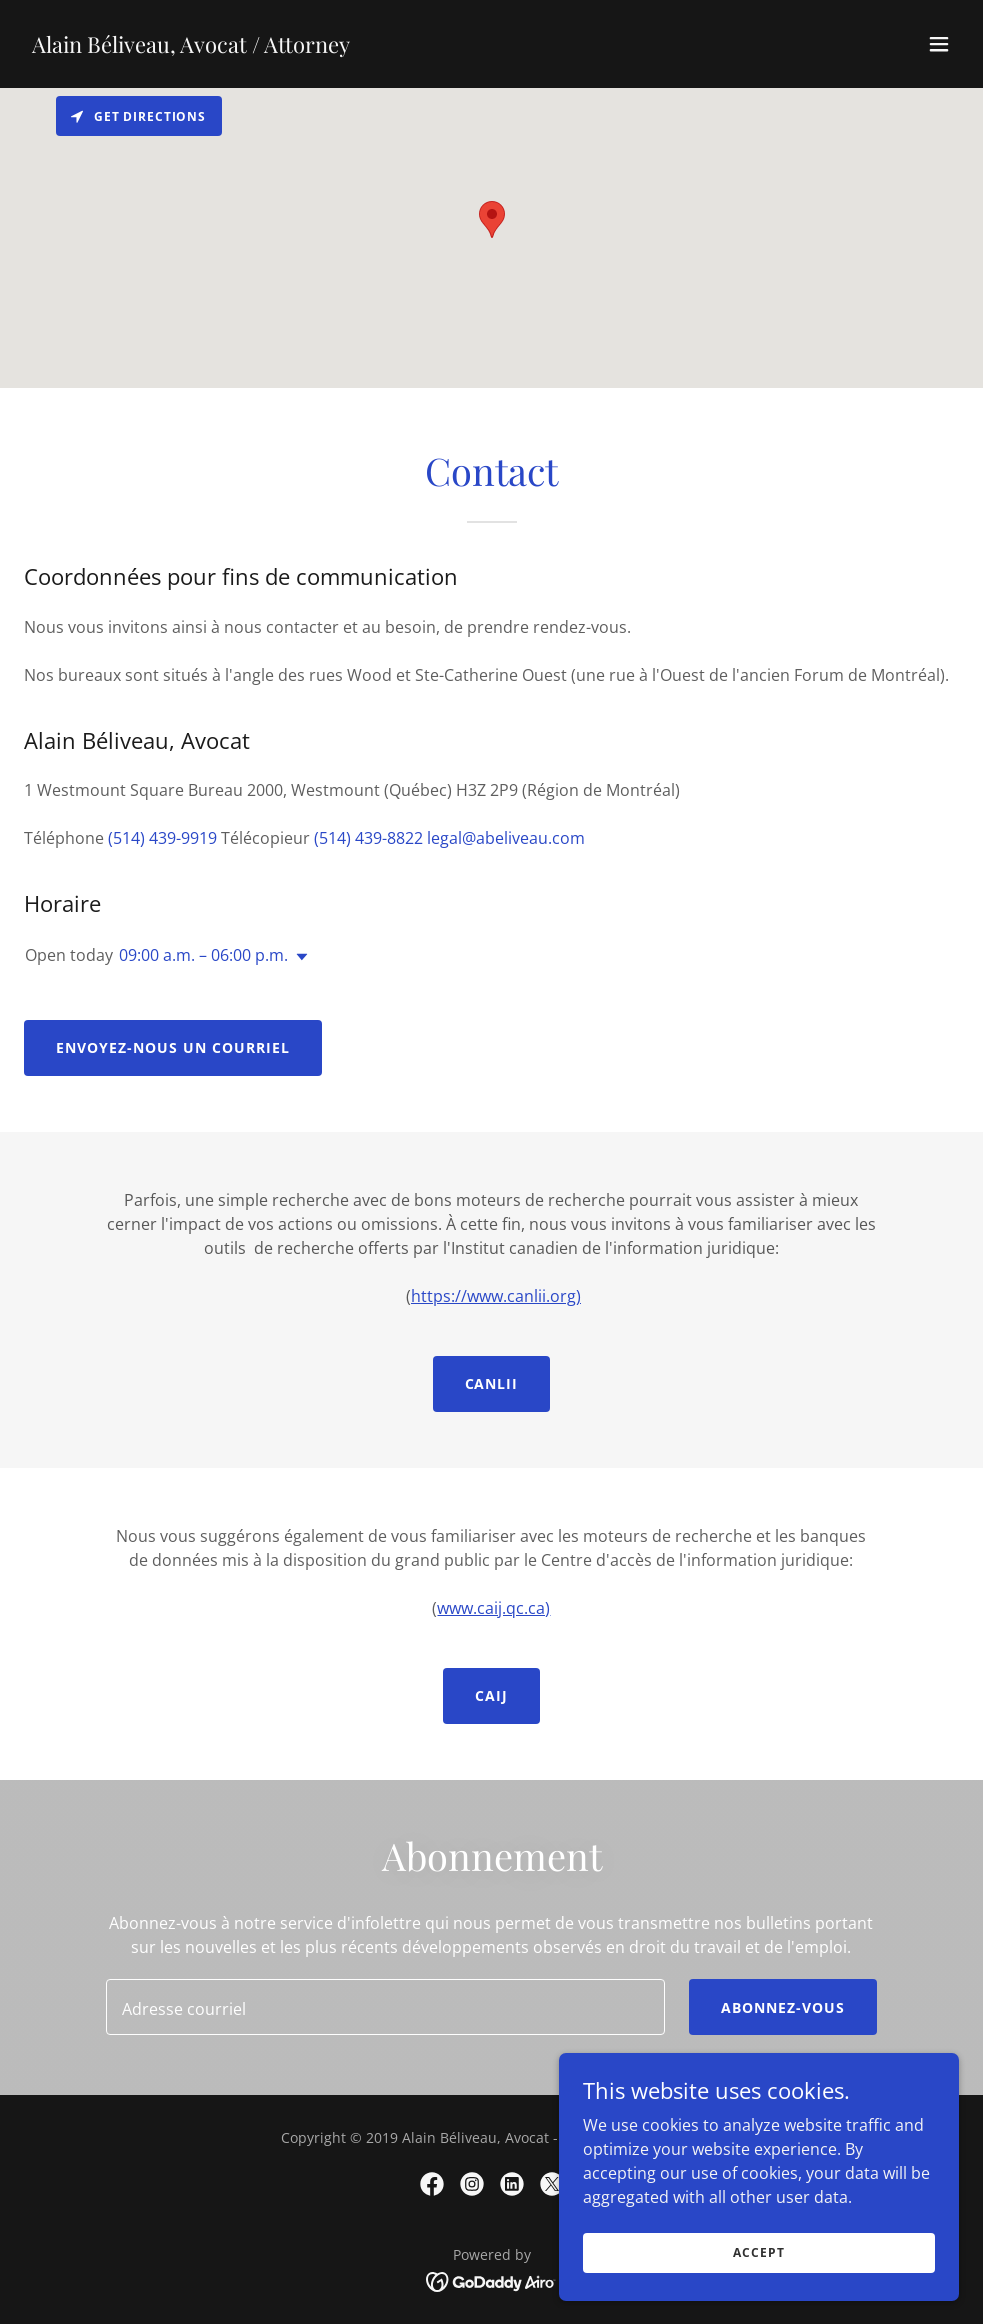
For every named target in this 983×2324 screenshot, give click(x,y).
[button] (939, 44)
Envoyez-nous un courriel (173, 1047)
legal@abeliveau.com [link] (506, 838)
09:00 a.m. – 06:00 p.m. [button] (203, 955)
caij (491, 1695)
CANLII (492, 1383)
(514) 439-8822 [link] (368, 838)
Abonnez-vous (783, 2007)
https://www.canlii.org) (496, 1296)
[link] (191, 47)
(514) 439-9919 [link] (162, 838)
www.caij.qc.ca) (493, 1608)
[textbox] (385, 2007)
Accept (758, 2252)
